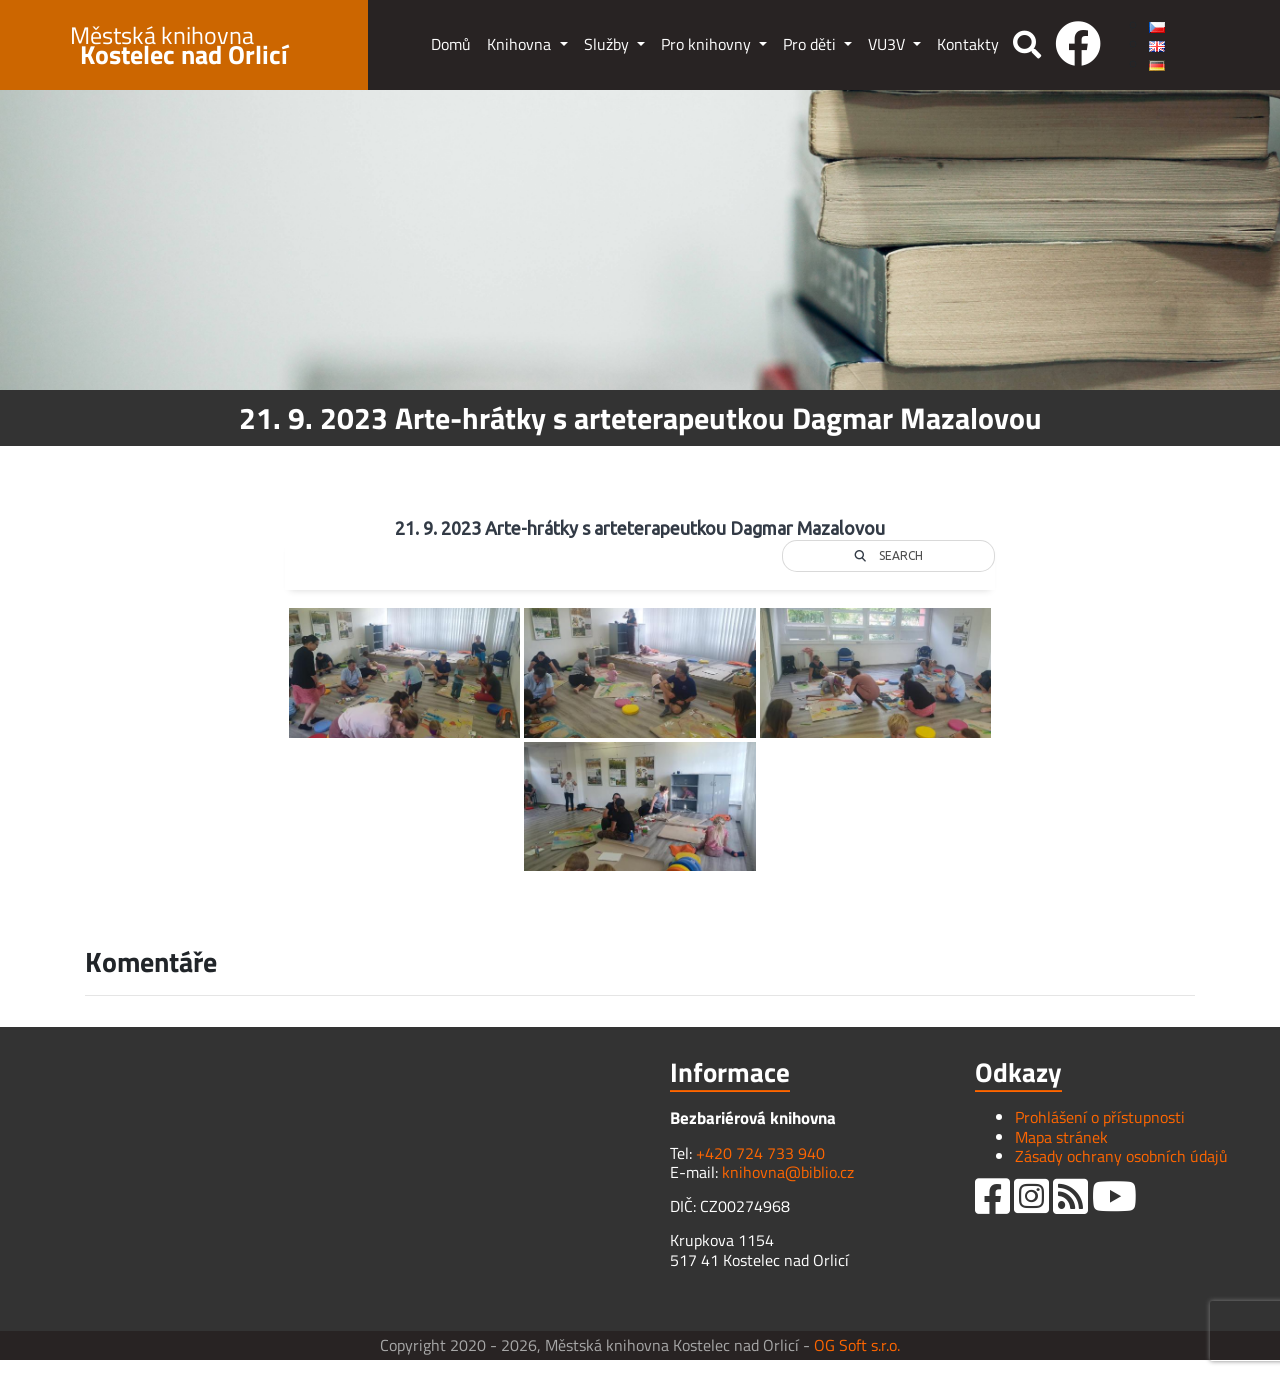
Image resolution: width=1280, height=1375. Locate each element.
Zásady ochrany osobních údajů (1121, 1156)
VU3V (888, 44)
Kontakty (968, 44)
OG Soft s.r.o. (857, 1345)
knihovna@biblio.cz (788, 1172)
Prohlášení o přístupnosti (1100, 1117)
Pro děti (811, 44)
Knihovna (521, 44)
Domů (451, 44)
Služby (608, 44)
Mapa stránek (1061, 1137)
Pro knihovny (708, 44)
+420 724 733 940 (760, 1153)
